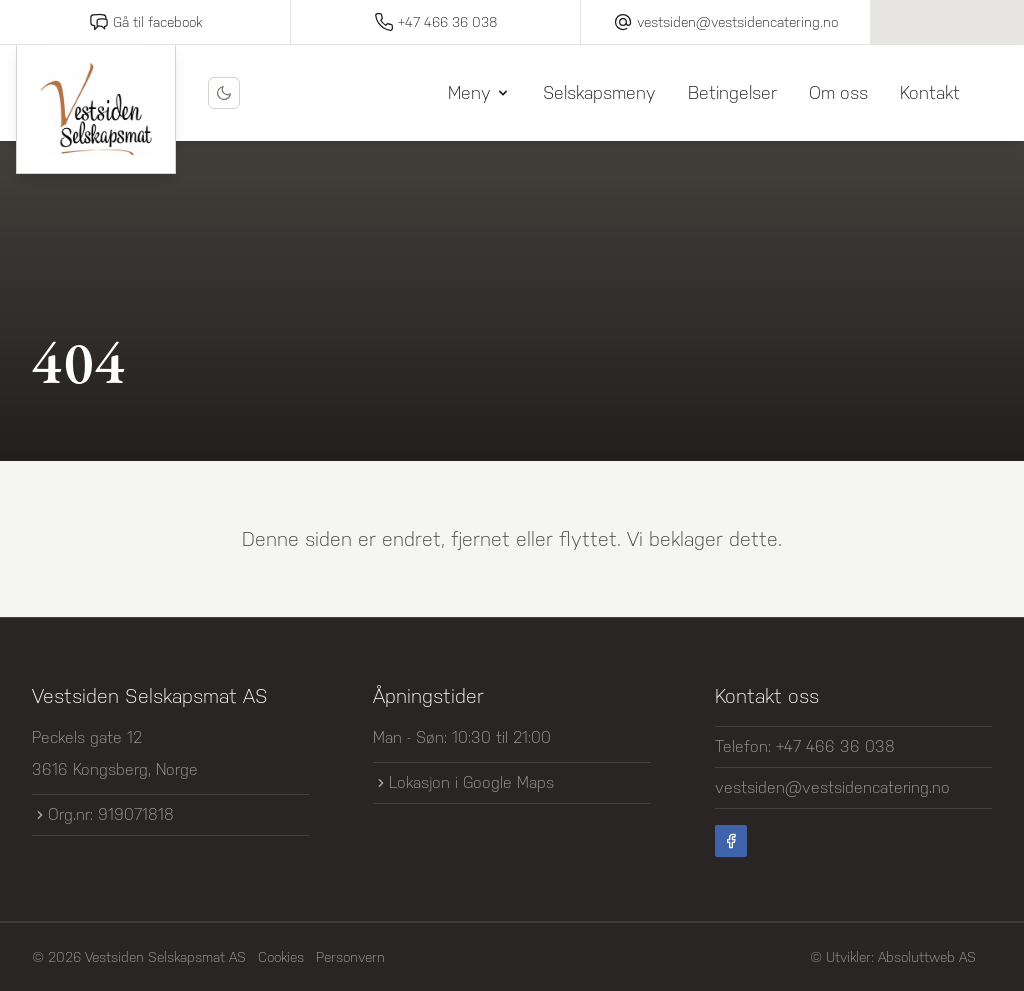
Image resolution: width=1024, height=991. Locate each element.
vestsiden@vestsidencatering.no (832, 787)
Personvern (350, 957)
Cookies (281, 957)
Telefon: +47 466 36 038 (805, 746)
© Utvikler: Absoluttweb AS (893, 957)
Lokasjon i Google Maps (463, 782)
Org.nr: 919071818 (103, 814)
